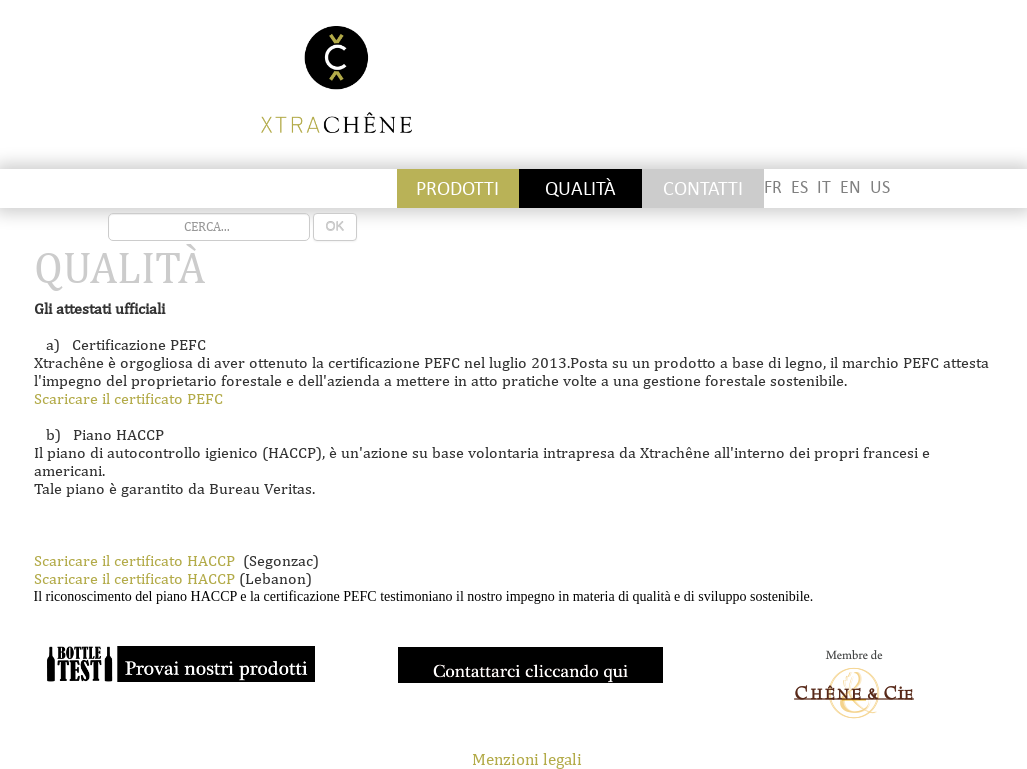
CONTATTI (703, 188)
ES (799, 187)
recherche (108, 213)
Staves (217, 188)
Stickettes (95, 188)
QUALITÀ (580, 188)
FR (773, 187)
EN (850, 187)
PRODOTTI (457, 188)
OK (335, 226)
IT (824, 187)
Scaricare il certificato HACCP (134, 560)
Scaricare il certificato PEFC (128, 398)
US (880, 187)
